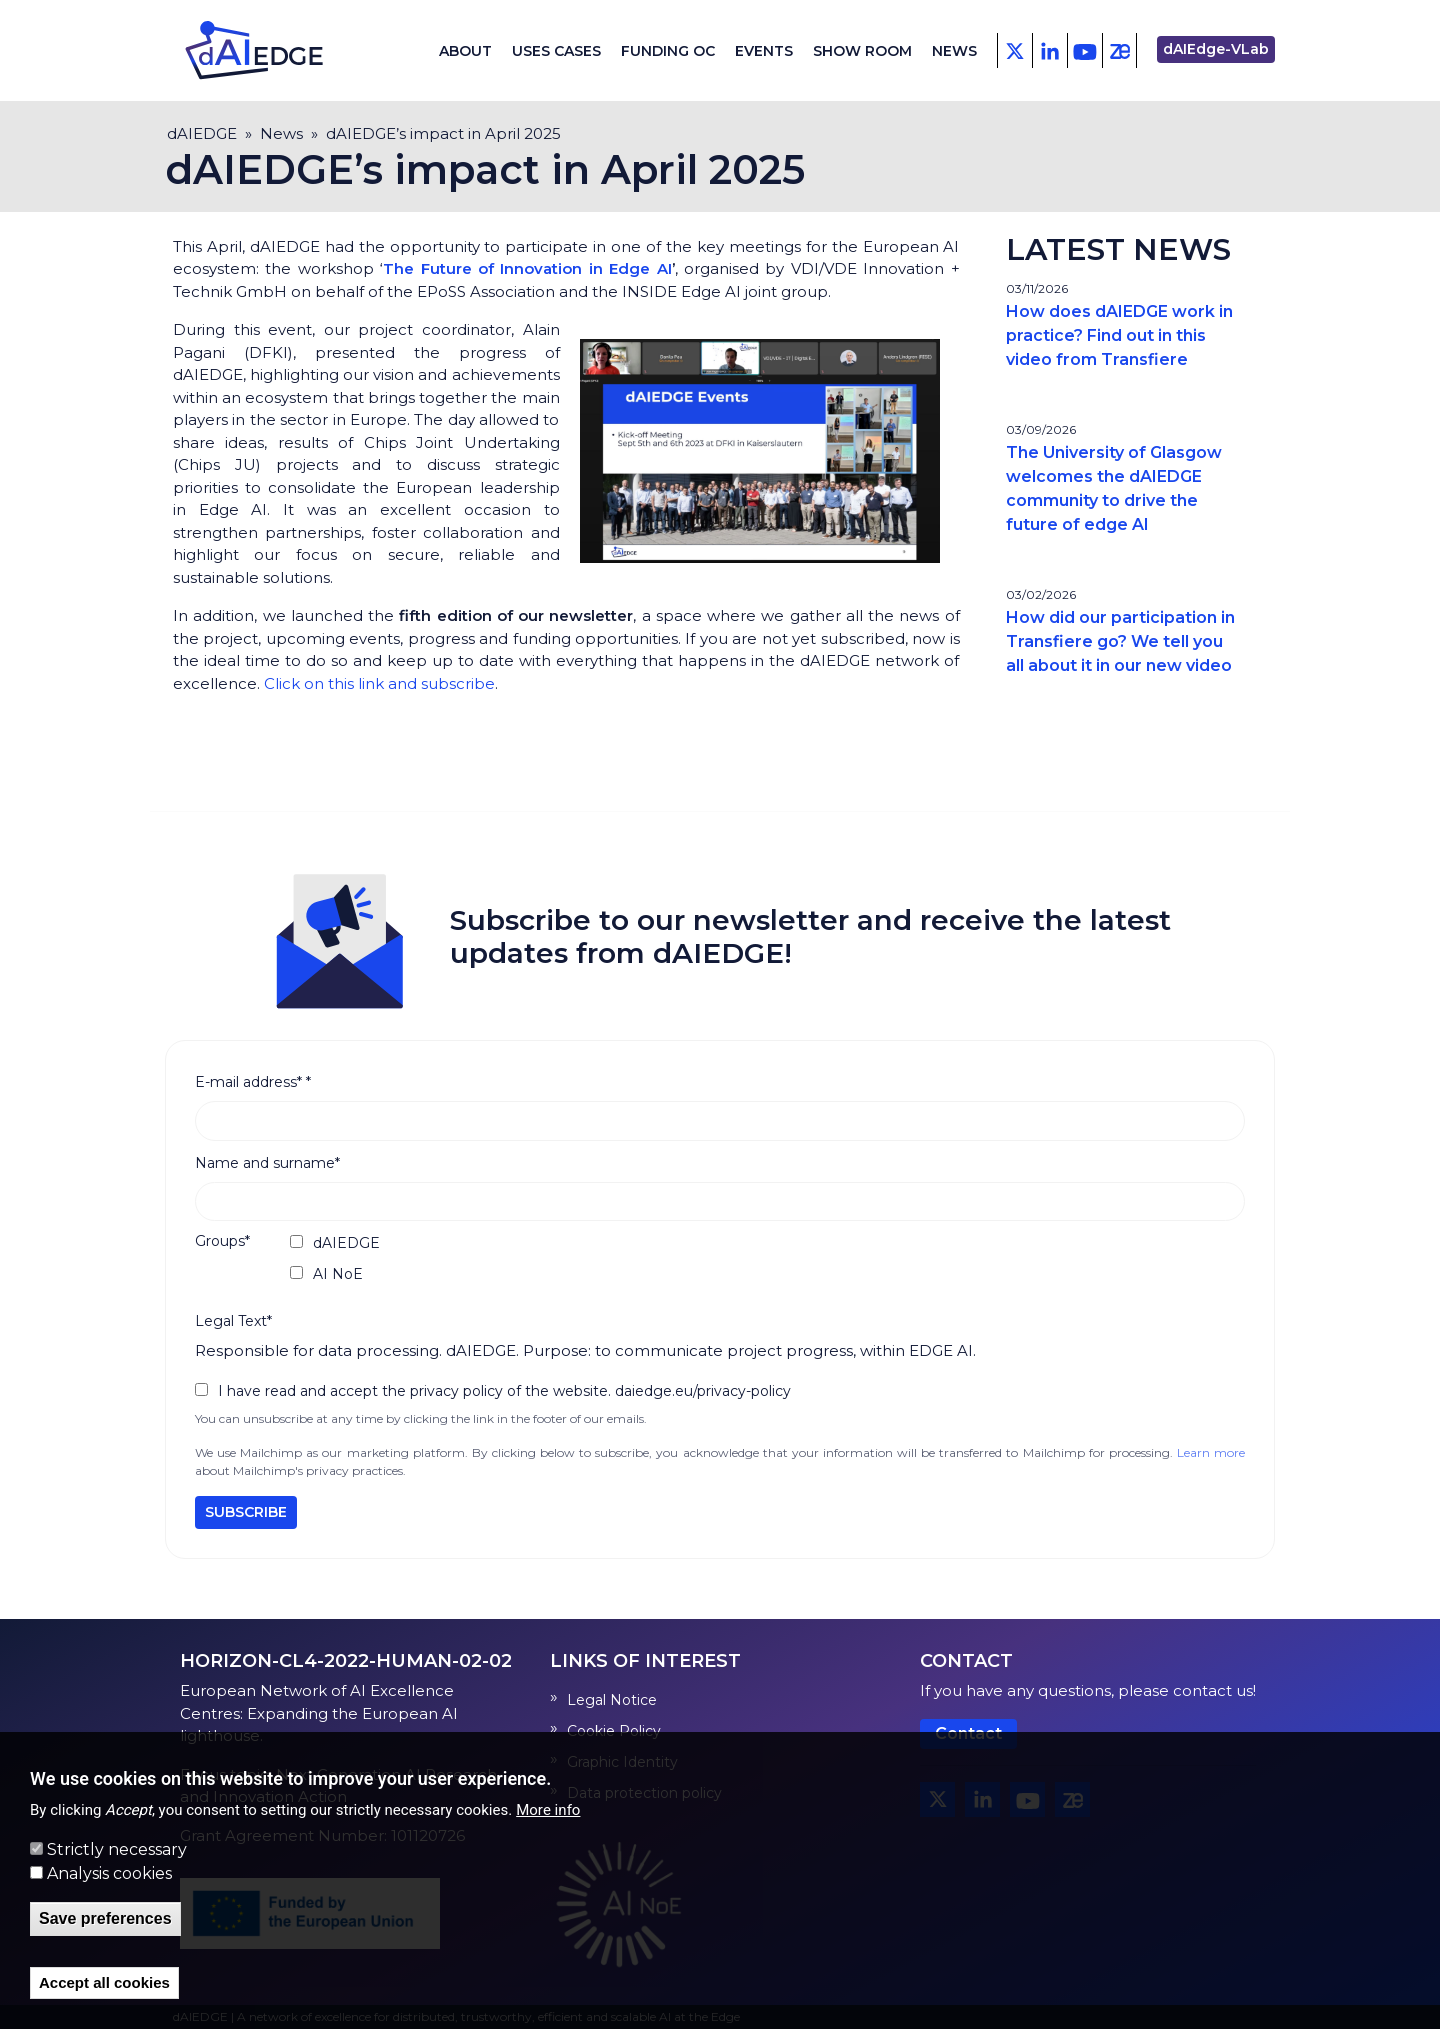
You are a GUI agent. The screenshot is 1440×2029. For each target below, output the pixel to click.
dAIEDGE (202, 133)
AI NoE (338, 1274)
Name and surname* (267, 1163)
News (954, 51)
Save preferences (105, 1918)
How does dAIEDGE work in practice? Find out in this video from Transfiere (1119, 335)
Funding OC (668, 51)
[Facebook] (1049, 50)
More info (548, 1810)
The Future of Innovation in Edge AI (527, 268)
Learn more (1211, 1452)
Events (764, 51)
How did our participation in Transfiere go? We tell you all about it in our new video (1120, 641)
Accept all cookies (104, 1982)
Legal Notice (612, 1700)
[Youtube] (1084, 50)
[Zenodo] (1119, 50)
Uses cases (556, 51)
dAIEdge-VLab (1216, 49)
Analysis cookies (109, 1873)
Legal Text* (233, 1321)
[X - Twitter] (1014, 50)
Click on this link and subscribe (379, 683)
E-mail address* (253, 1082)
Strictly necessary (117, 1849)
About (465, 51)
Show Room (862, 51)
